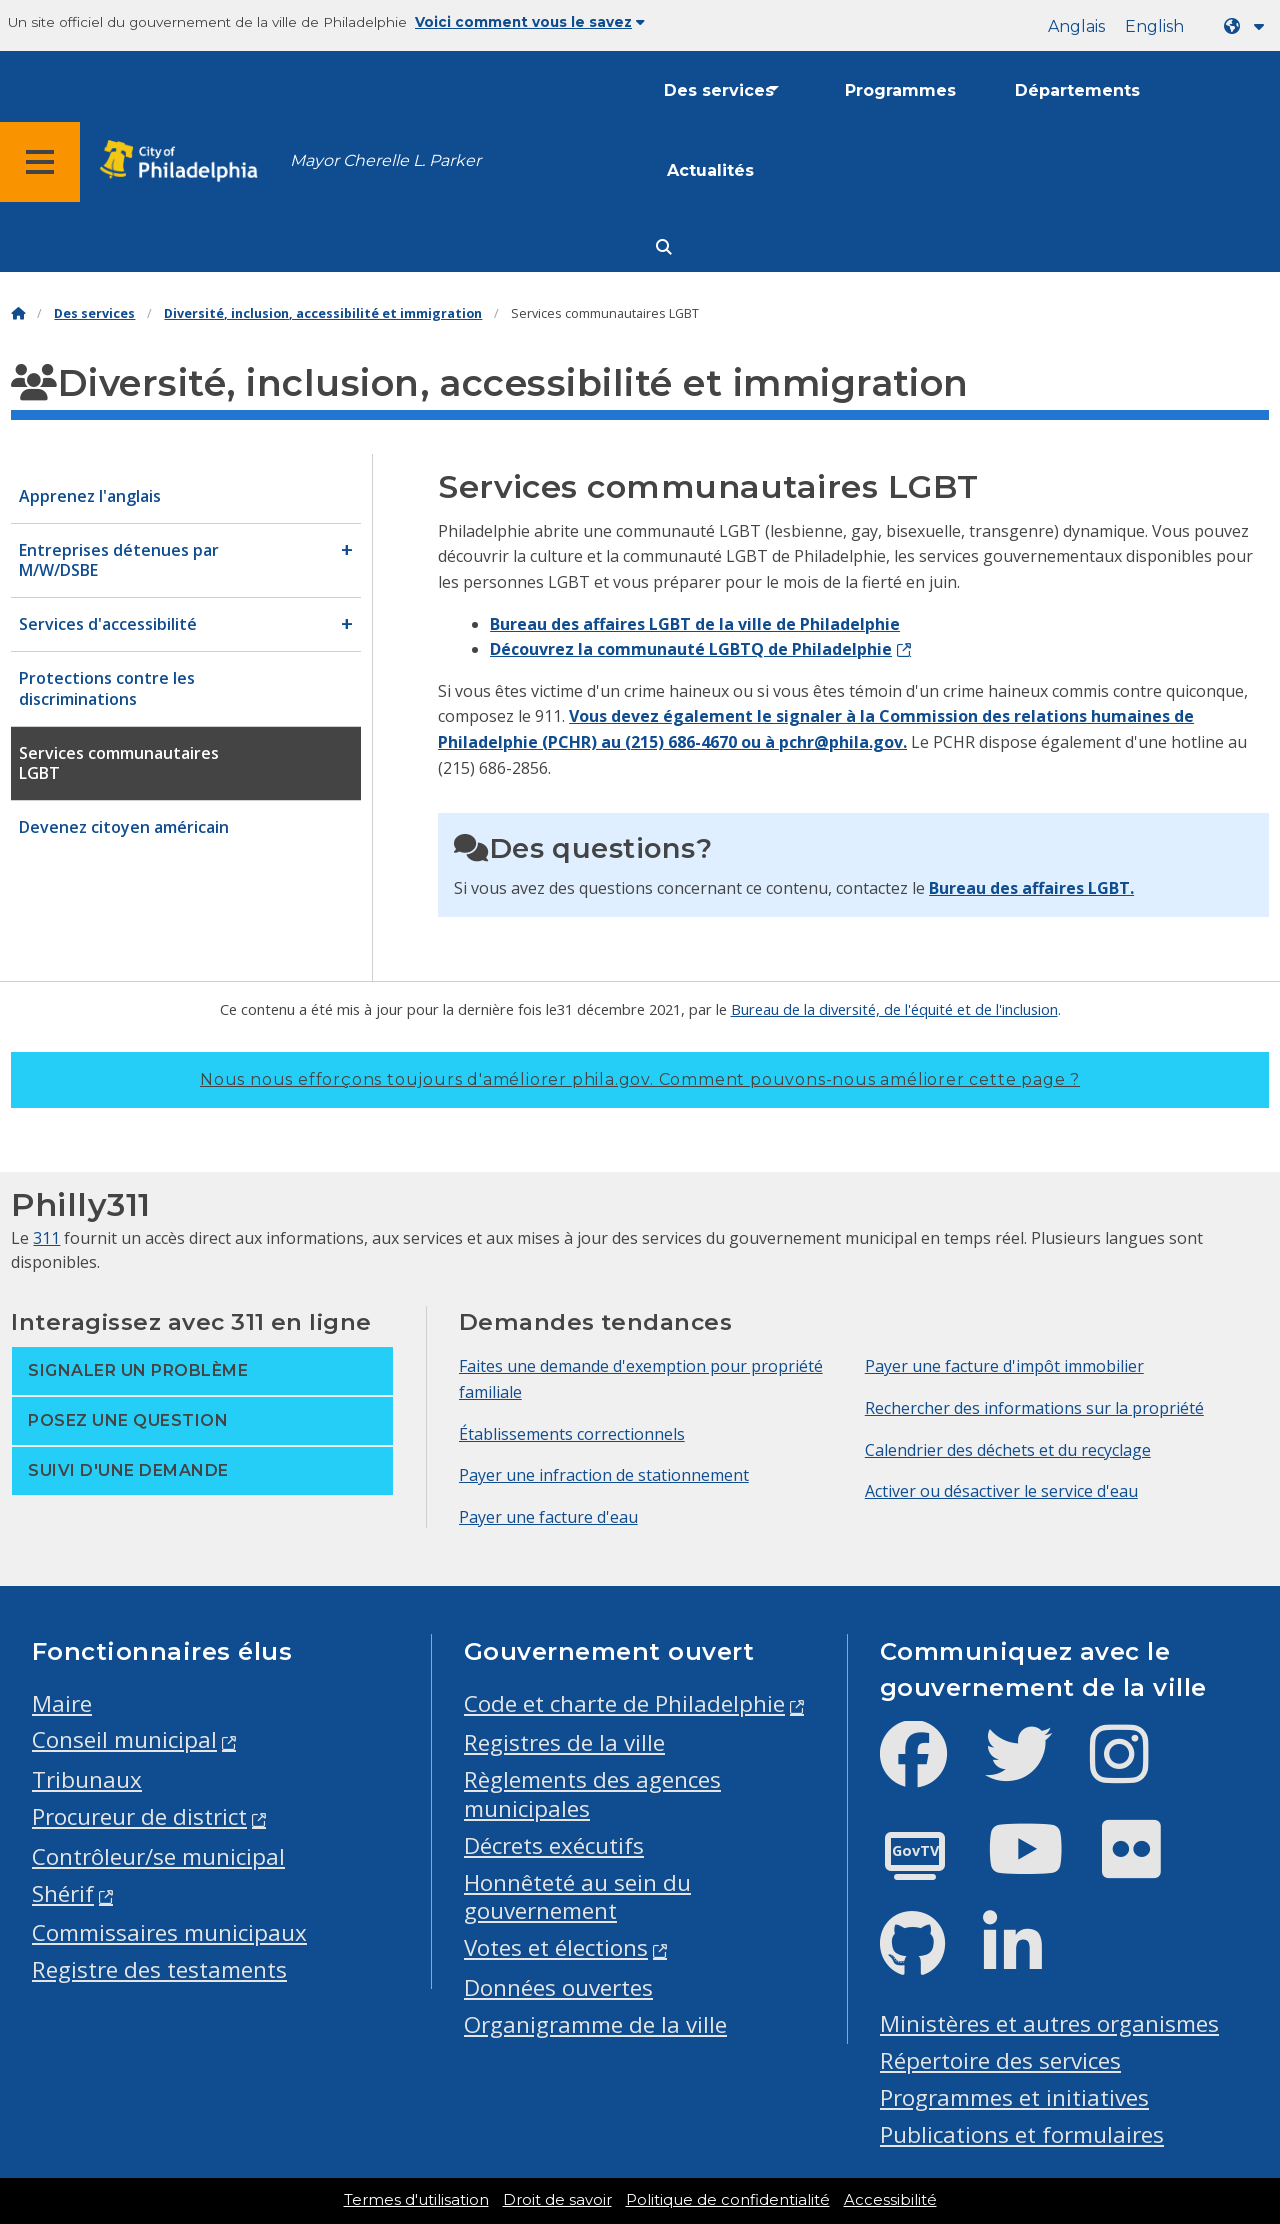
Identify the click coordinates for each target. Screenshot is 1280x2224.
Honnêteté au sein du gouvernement (577, 1897)
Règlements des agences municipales (592, 1794)
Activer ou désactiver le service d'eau (1001, 1491)
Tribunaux (87, 1779)
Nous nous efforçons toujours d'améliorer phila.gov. (640, 1079)
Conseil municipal (124, 1739)
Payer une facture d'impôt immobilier (1004, 1366)
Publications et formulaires (1022, 2134)
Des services (719, 90)
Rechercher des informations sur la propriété (1034, 1408)
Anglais (1076, 26)
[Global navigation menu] (40, 162)
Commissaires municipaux (169, 1932)
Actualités (710, 170)
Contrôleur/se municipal (158, 1856)
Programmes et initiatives (1014, 2097)
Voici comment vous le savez (530, 22)
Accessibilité (890, 2200)
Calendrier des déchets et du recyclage (1008, 1450)
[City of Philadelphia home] (185, 161)
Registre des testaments (159, 1969)
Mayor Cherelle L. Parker (385, 160)
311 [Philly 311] (46, 1238)
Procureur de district (139, 1816)
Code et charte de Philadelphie (624, 1703)
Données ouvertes (558, 1987)
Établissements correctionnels (572, 1434)
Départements (1077, 90)
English (1154, 26)
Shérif (63, 1893)
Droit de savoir (557, 2200)
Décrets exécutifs (554, 1845)
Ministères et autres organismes (1049, 2023)
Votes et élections (556, 1947)
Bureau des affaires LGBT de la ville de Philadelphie (695, 624)
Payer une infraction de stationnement (604, 1475)
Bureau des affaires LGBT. (1031, 888)
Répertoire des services (1000, 2060)
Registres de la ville (564, 1742)
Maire (62, 1703)
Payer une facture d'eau (548, 1517)
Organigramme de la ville (595, 2024)
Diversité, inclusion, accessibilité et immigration (323, 313)
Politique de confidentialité (728, 2200)
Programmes (900, 90)
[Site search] (664, 247)
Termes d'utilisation (416, 2200)
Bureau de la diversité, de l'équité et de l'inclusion (894, 1009)
